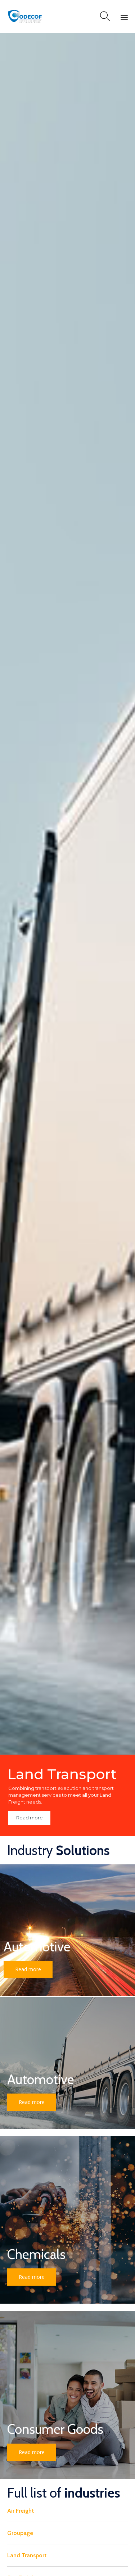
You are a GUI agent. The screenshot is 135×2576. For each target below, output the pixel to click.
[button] (28, 1969)
